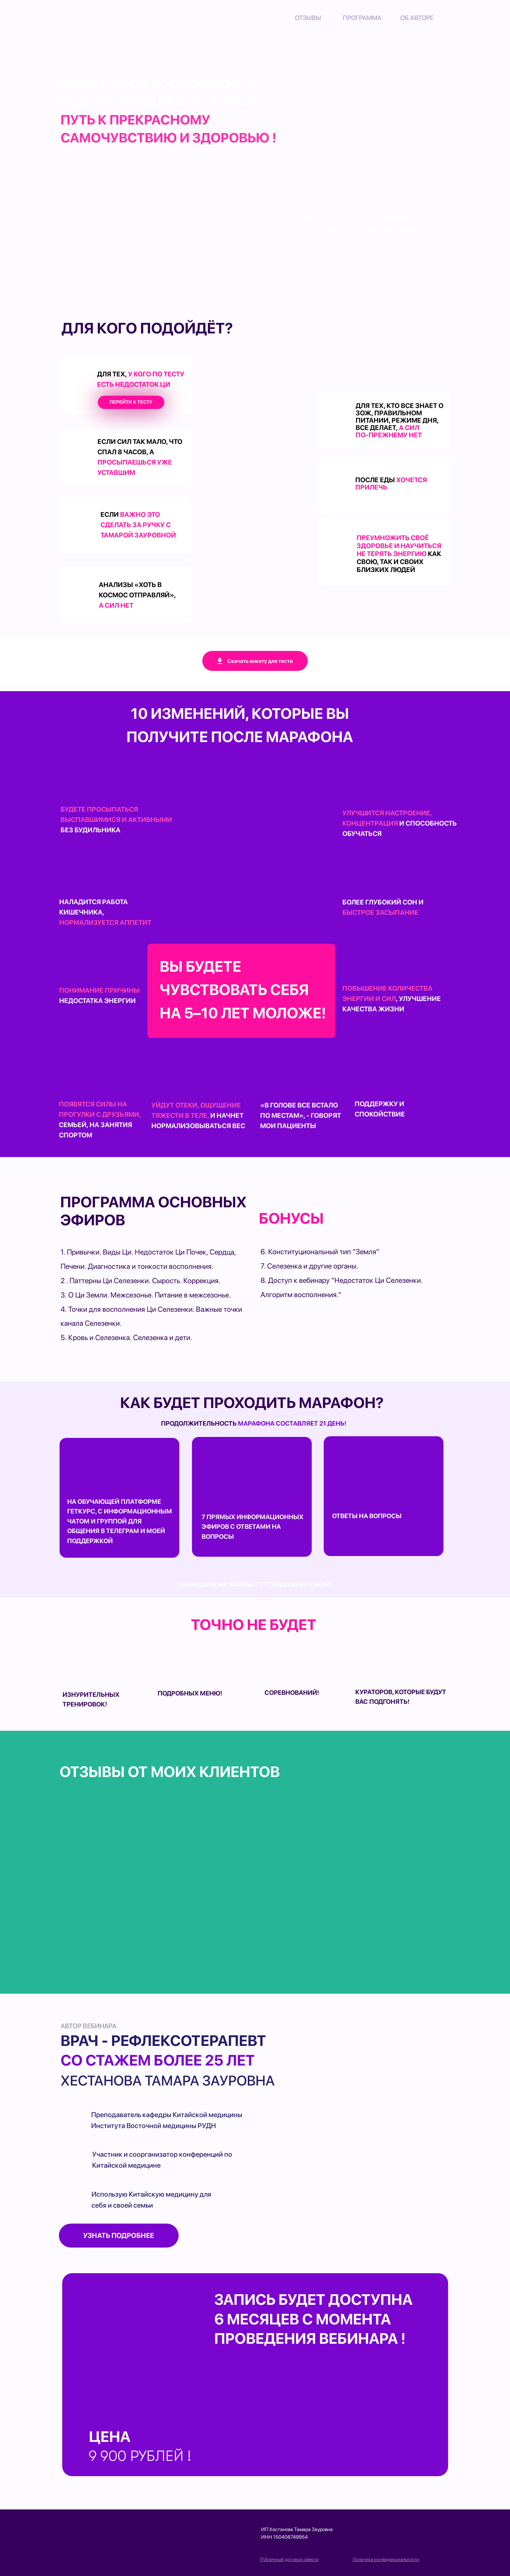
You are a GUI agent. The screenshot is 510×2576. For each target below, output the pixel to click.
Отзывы (308, 18)
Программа (362, 18)
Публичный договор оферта (289, 2559)
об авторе (416, 18)
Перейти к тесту (131, 402)
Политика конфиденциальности (386, 2559)
